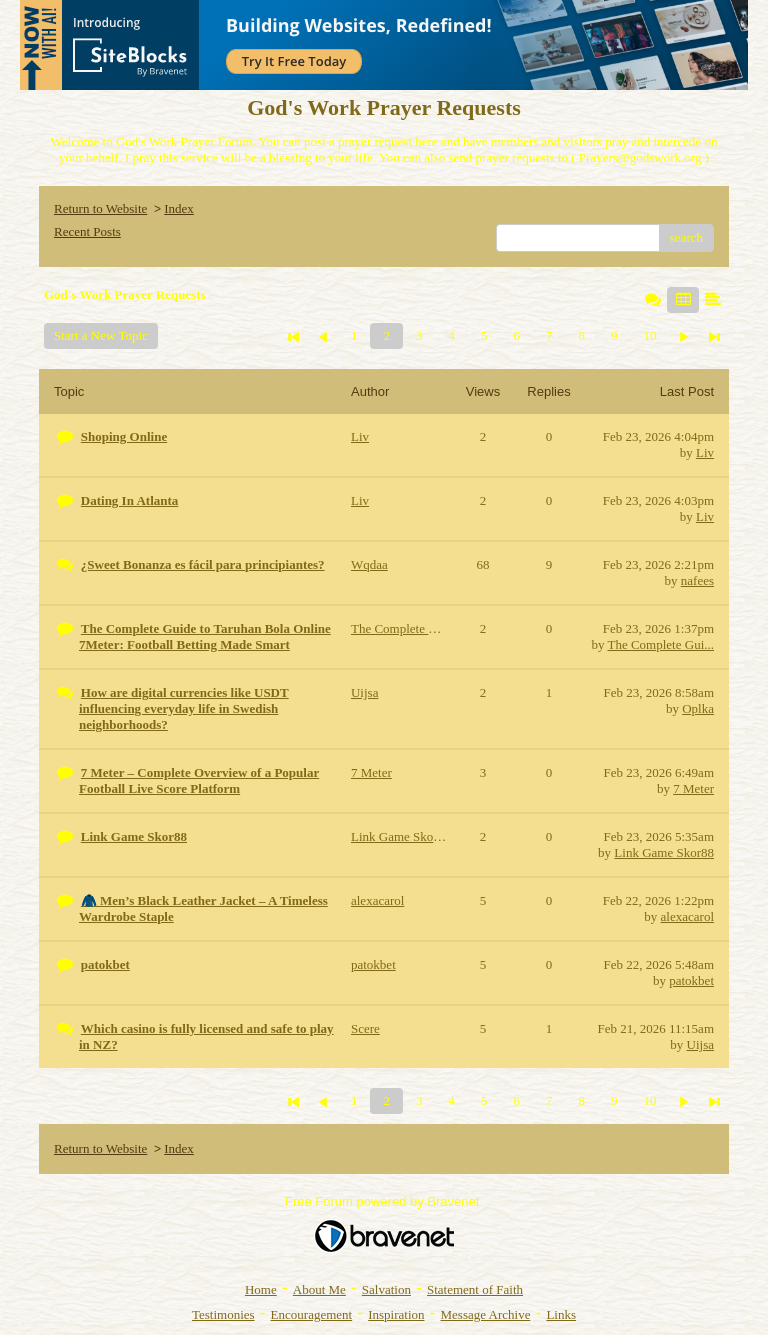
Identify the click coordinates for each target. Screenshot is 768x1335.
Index (179, 208)
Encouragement (312, 1314)
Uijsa (700, 1044)
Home (261, 1289)
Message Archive (486, 1314)
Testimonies (223, 1314)
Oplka (698, 708)
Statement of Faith (475, 1289)
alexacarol (687, 916)
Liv (705, 452)
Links (561, 1314)
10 (649, 335)
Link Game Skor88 (664, 852)
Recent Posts (87, 231)
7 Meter (693, 788)
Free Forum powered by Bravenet (384, 1201)
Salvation (386, 1289)
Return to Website (100, 208)
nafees (697, 580)
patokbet (691, 980)
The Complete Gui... (660, 644)
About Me (319, 1289)
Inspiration (396, 1314)
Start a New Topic (101, 335)
